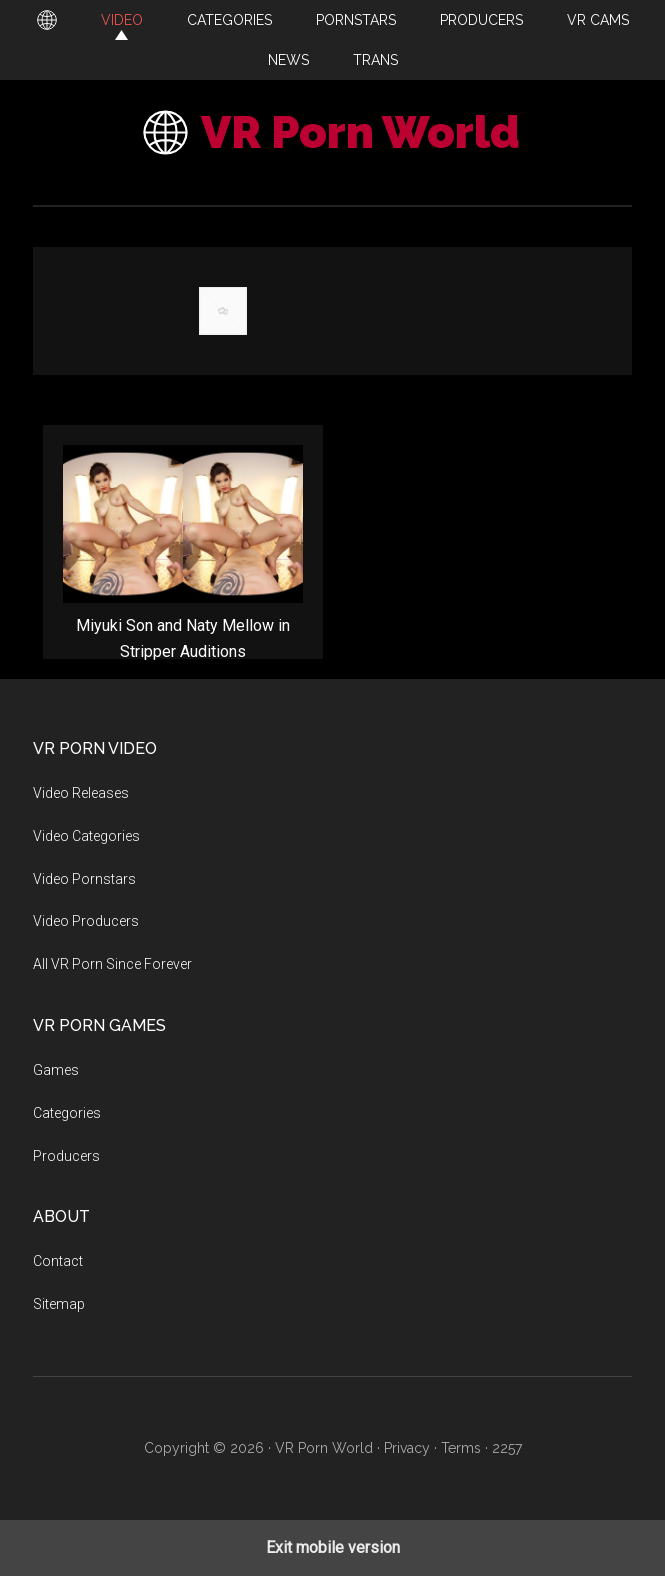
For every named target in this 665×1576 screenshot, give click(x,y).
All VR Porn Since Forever (112, 964)
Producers (66, 1156)
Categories (67, 1113)
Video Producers (86, 921)
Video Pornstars (84, 879)
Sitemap (59, 1304)
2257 (507, 1448)
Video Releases (81, 793)
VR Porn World (360, 132)
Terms (461, 1448)
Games (56, 1070)
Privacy (407, 1448)
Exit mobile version (333, 1547)
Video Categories (86, 836)
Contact (58, 1261)
